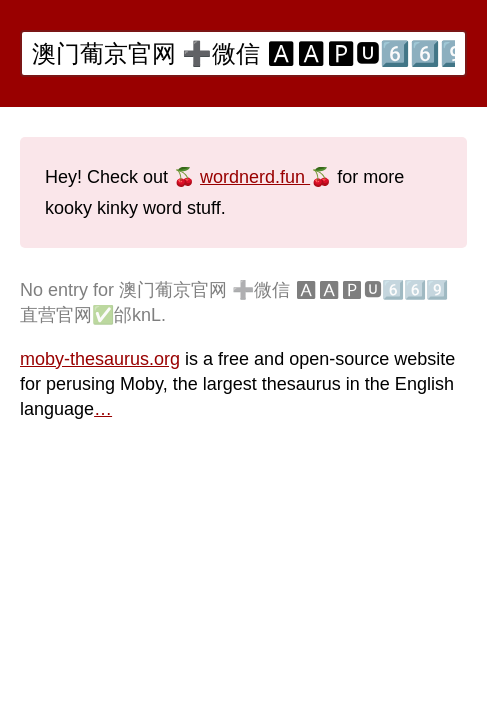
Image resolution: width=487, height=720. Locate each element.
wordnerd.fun (255, 177)
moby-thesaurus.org (100, 359)
